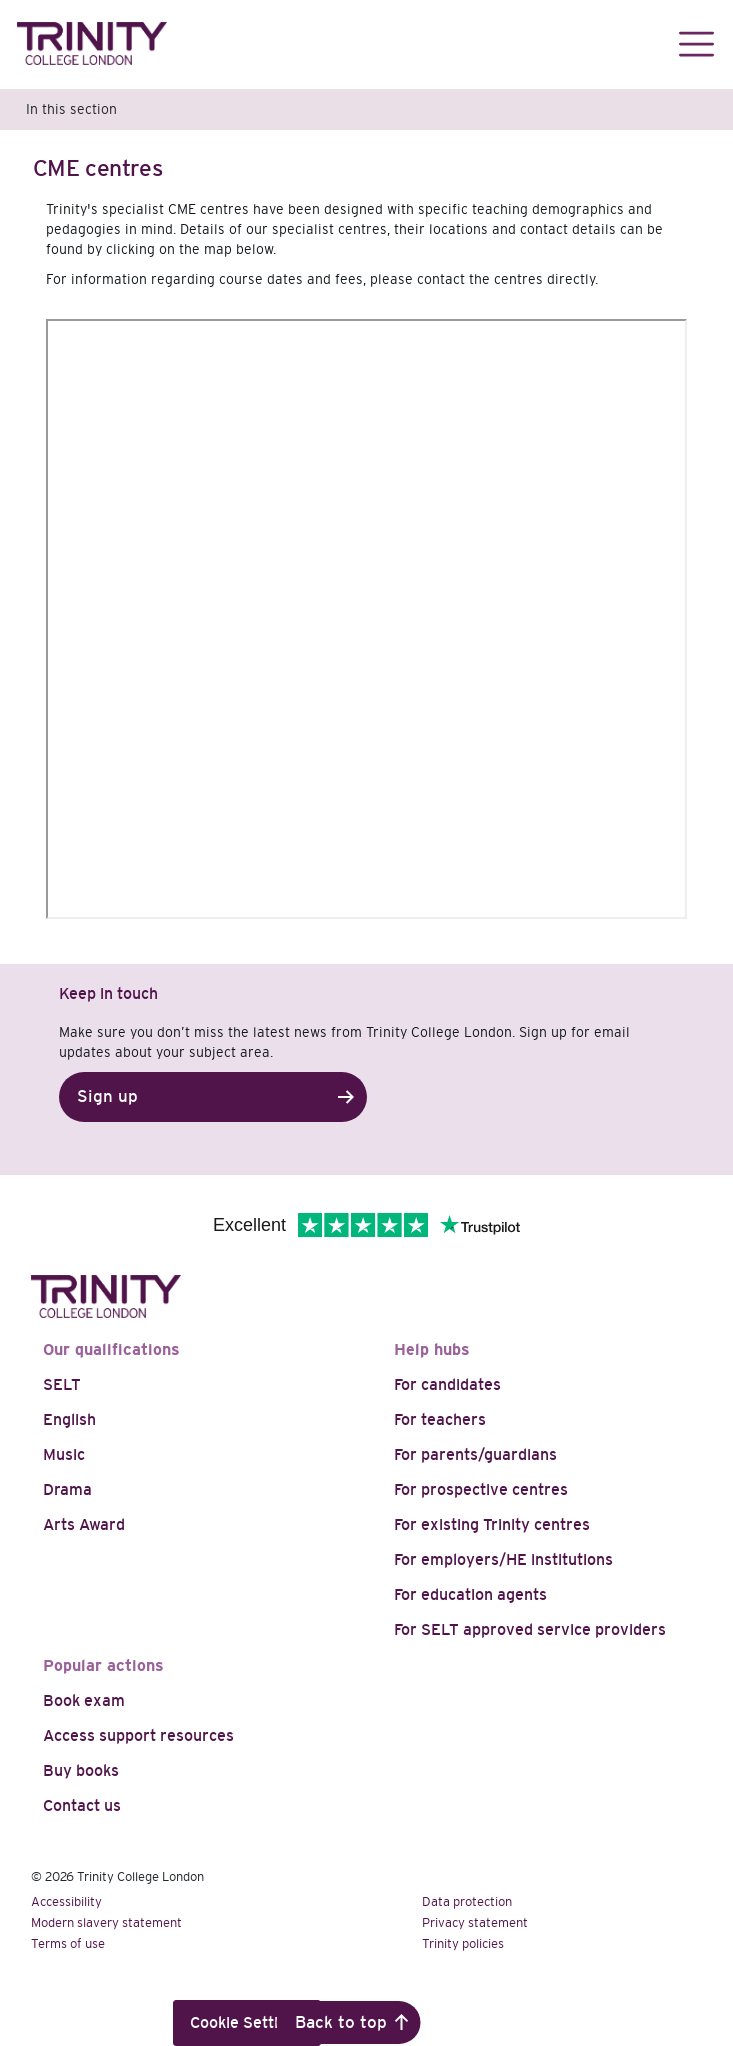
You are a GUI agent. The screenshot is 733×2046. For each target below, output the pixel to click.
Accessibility (66, 1901)
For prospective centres (481, 1489)
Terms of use (68, 1943)
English (69, 1419)
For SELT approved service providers (530, 1629)
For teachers (440, 1419)
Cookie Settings (247, 2022)
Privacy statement (475, 1922)
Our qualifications (111, 1349)
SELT (62, 1384)
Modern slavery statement (106, 1922)
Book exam (84, 1700)
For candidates (447, 1384)
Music (64, 1454)
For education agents (470, 1594)
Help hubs (432, 1349)
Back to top (341, 2022)
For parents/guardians (475, 1454)
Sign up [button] (107, 1096)
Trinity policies (463, 1943)
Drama (67, 1489)
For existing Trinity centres (492, 1524)
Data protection (467, 1901)
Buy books (81, 1770)
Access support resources (138, 1735)
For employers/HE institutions (503, 1559)
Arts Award (84, 1524)
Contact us (82, 1805)
